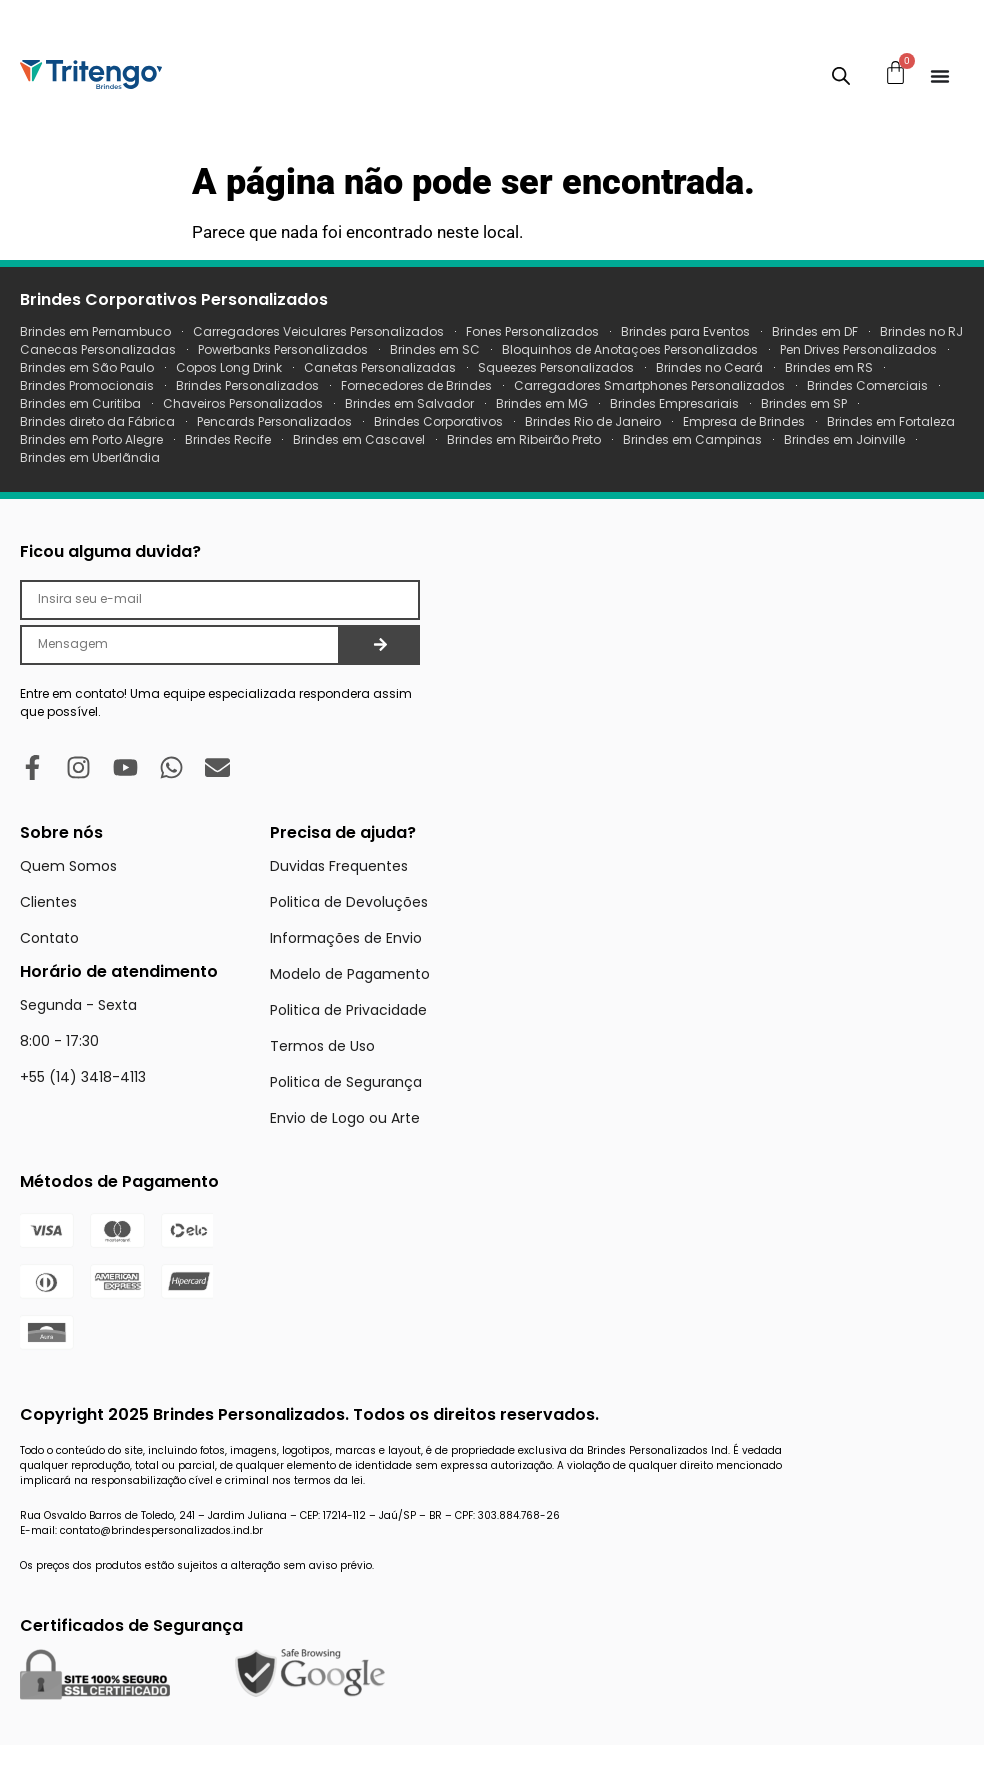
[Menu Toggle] (940, 76)
